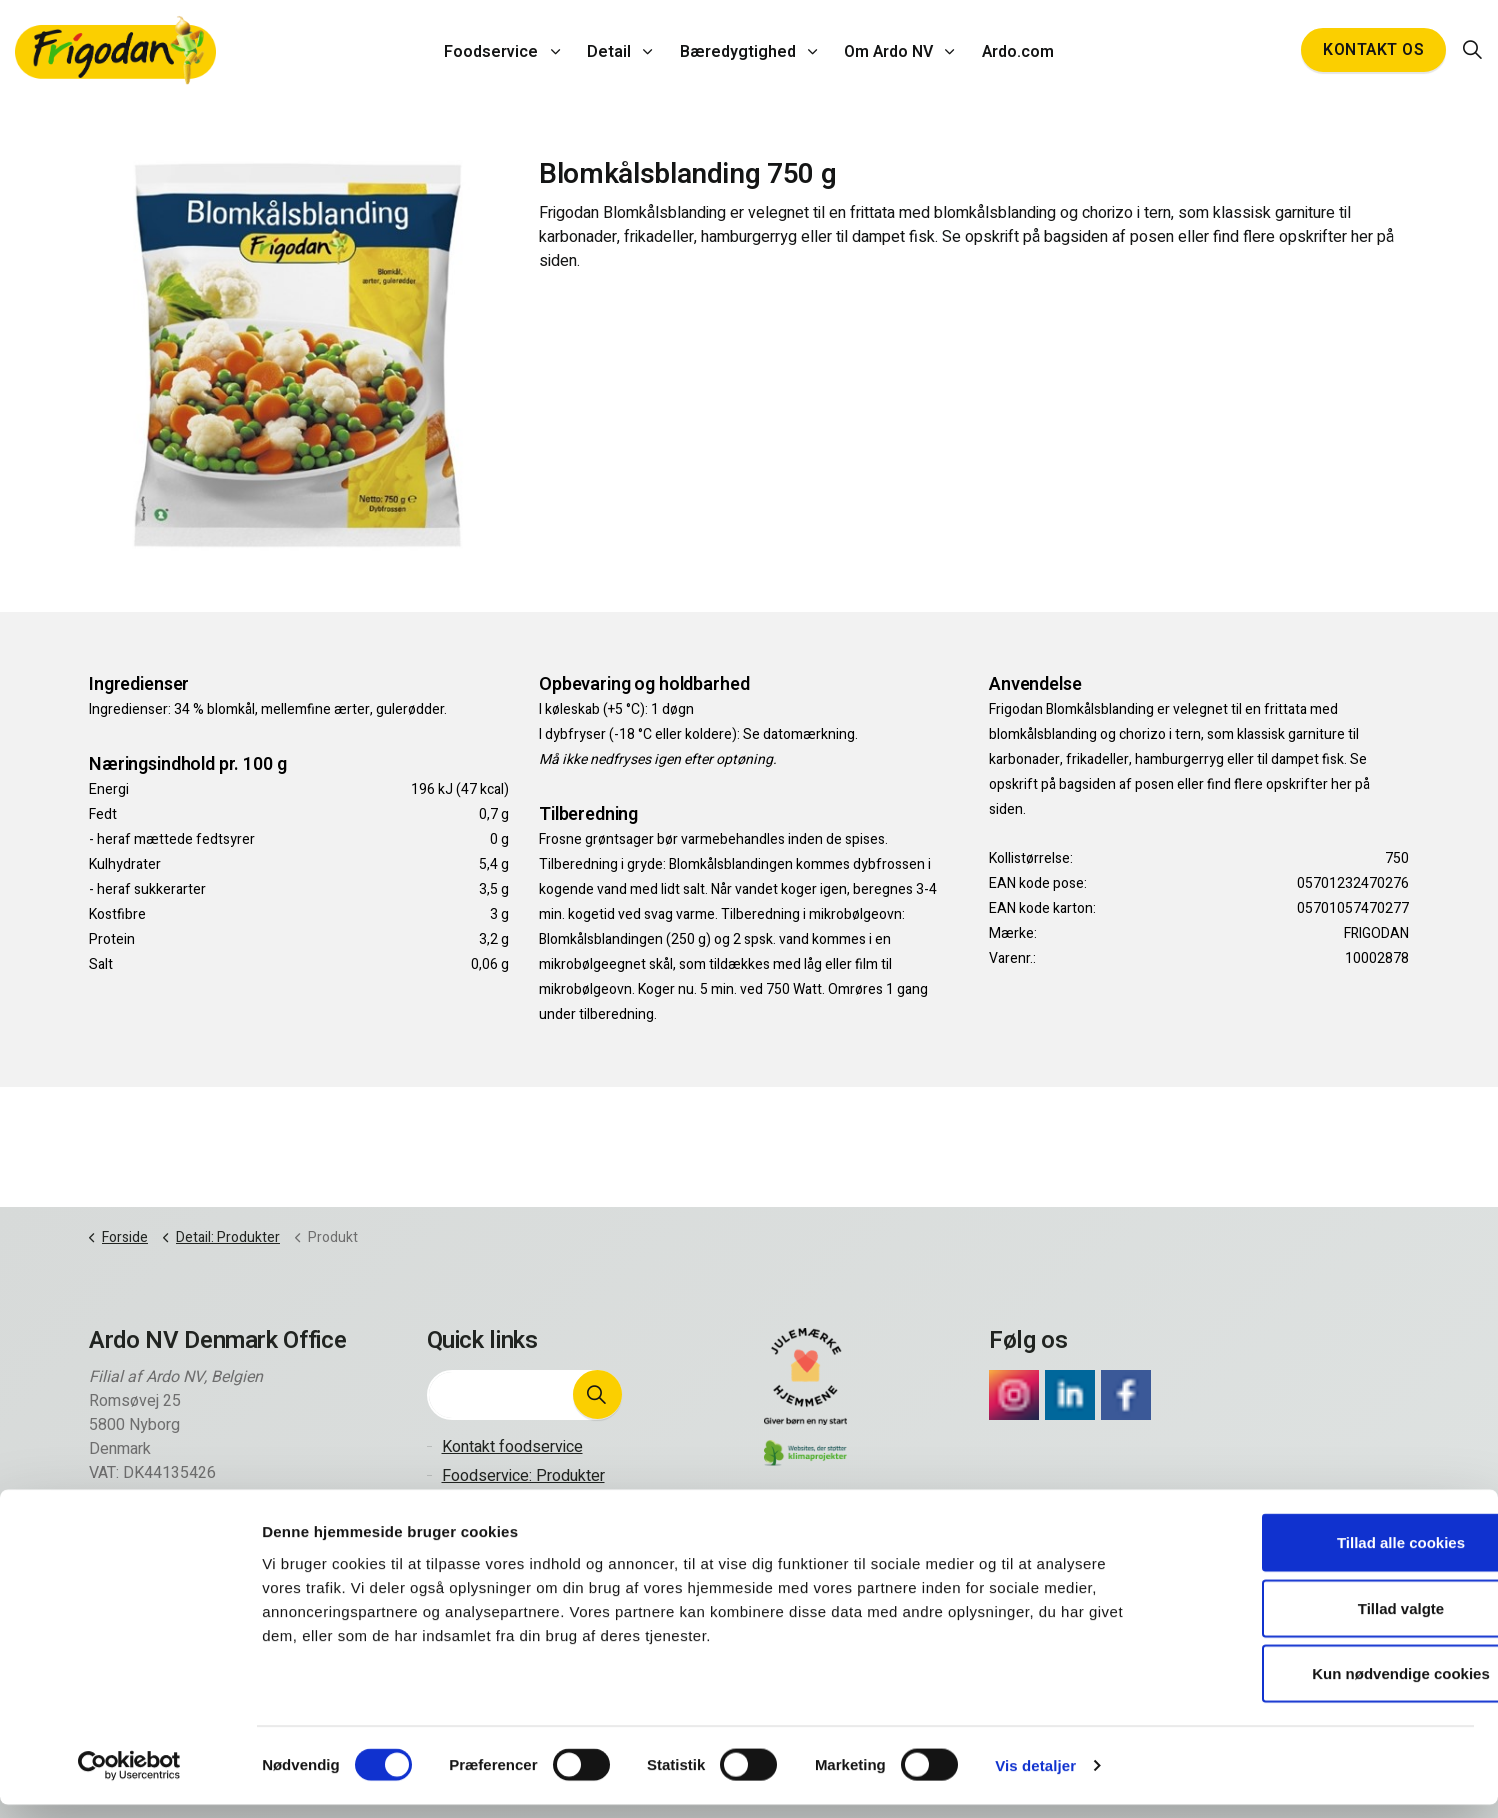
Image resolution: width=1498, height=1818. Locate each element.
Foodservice (499, 50)
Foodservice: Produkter (523, 1476)
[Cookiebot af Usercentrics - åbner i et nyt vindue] (129, 1779)
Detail (613, 50)
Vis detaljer (1035, 1778)
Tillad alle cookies (1331, 1555)
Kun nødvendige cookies (1331, 1686)
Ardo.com (1011, 50)
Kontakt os (1373, 50)
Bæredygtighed (738, 50)
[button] (597, 1395)
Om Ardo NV (885, 50)
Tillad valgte (1331, 1621)
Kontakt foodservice (512, 1447)
